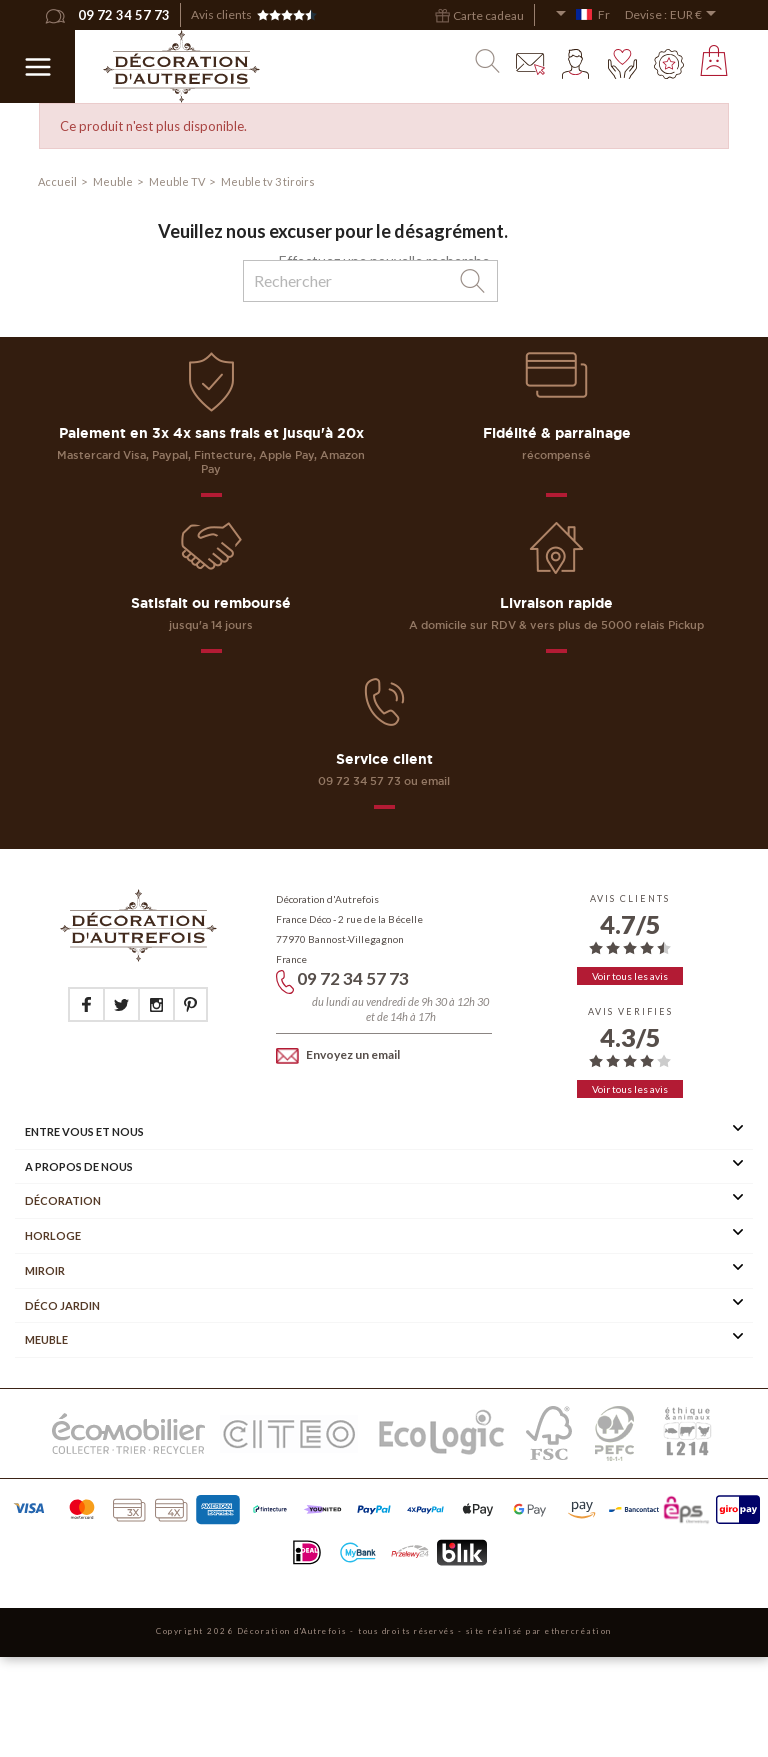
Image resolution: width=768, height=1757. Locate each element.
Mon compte (577, 64)
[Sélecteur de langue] (582, 15)
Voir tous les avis (630, 976)
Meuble (46, 1339)
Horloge (53, 1235)
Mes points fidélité (669, 64)
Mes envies (623, 64)
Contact (531, 64)
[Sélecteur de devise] (696, 15)
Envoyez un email (338, 1054)
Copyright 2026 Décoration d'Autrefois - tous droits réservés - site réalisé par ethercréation (384, 1631)
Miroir (45, 1270)
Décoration (63, 1200)
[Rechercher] (370, 281)
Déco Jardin (62, 1305)
